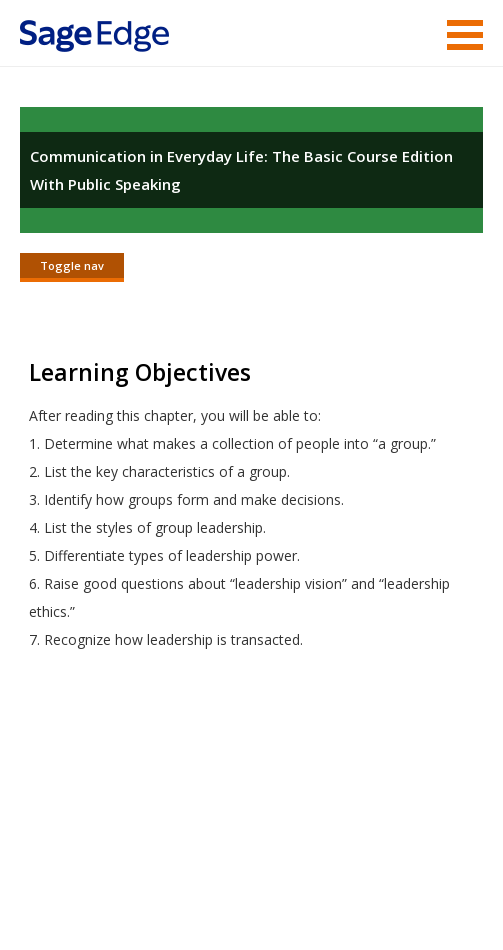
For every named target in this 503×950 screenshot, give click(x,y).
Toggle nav (72, 265)
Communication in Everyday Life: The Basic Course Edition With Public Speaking (241, 170)
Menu (465, 35)
